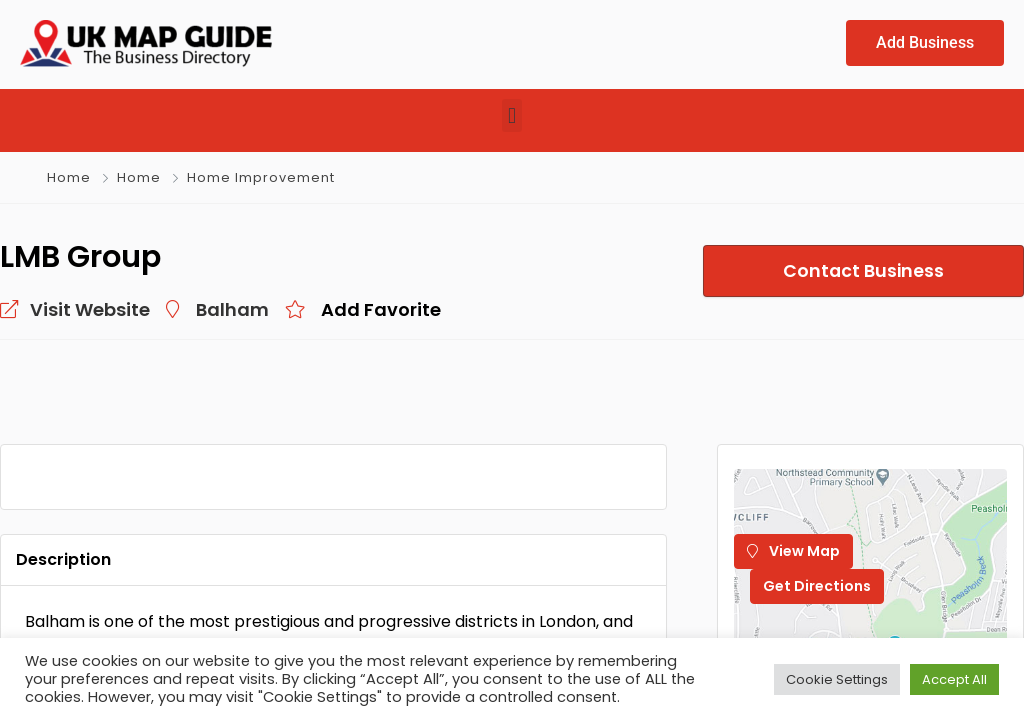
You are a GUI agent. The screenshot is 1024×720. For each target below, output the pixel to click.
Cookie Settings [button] (837, 679)
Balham (232, 309)
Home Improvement (261, 177)
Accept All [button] (954, 679)
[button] (511, 115)
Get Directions (817, 586)
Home (69, 177)
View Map (793, 551)
